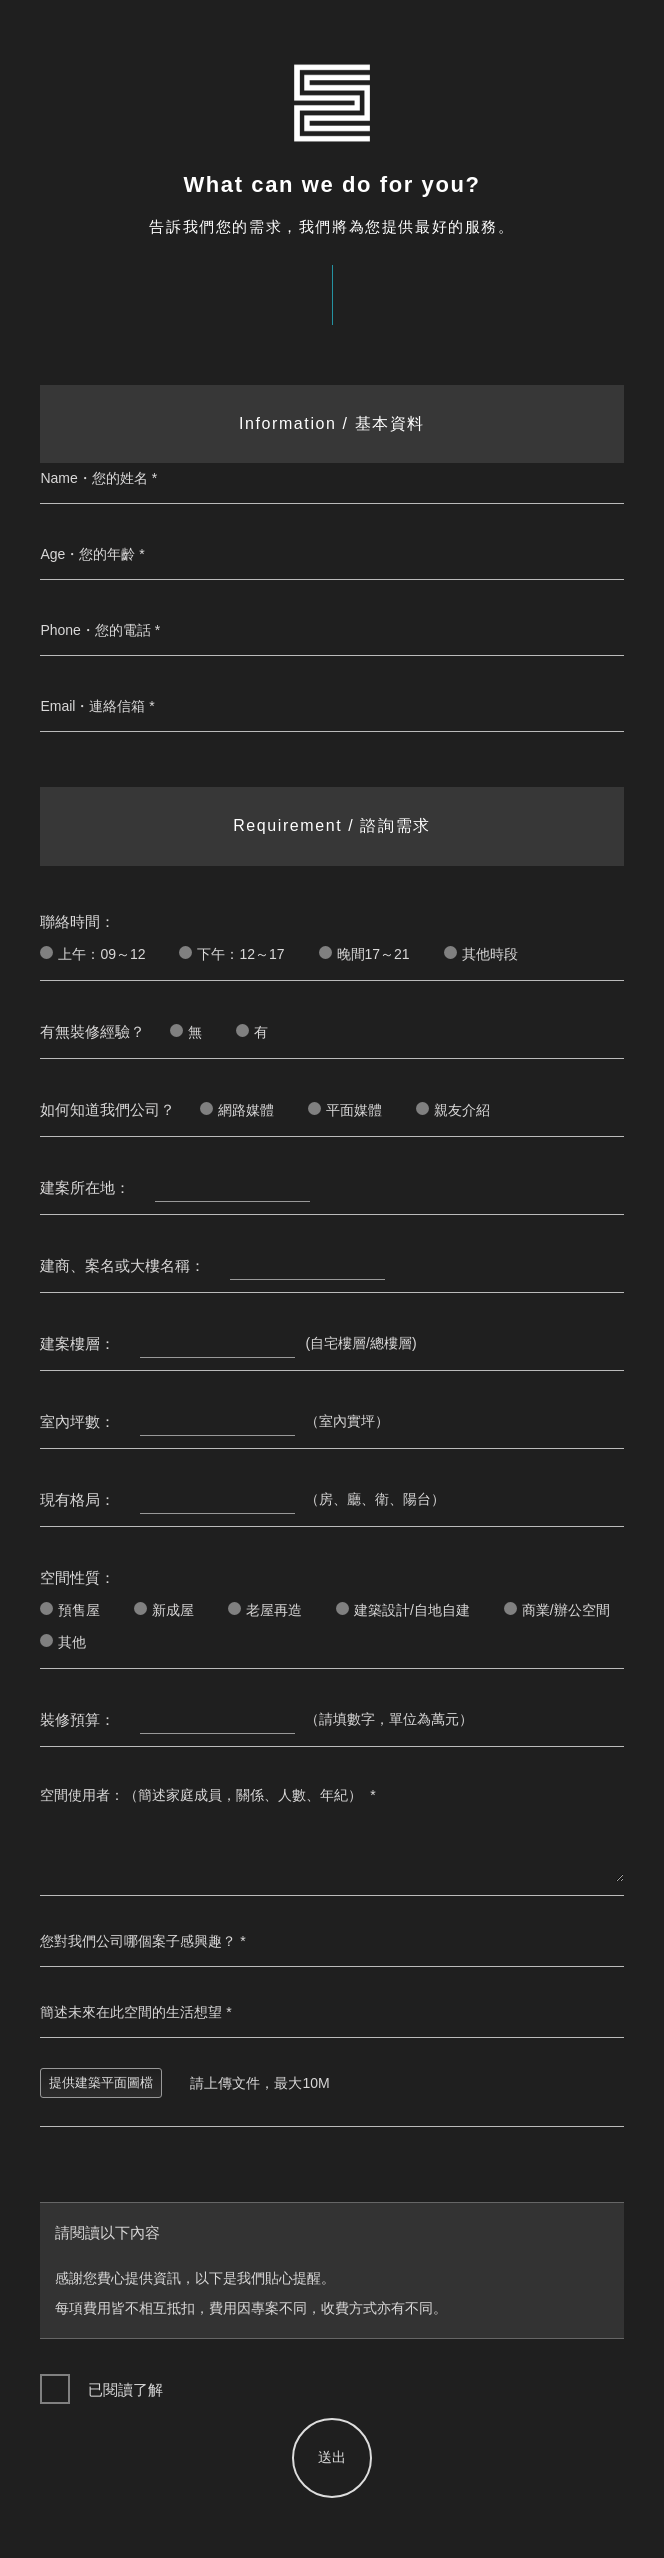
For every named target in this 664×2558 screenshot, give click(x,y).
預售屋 (72, 1610)
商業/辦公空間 (557, 1610)
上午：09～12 (94, 954)
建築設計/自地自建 (405, 1610)
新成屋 (166, 1610)
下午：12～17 (233, 954)
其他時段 (481, 954)
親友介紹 (453, 1110)
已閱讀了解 (125, 2389)
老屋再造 (267, 1610)
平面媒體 (347, 1110)
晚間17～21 (366, 954)
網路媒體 (239, 1110)
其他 (63, 1642)
